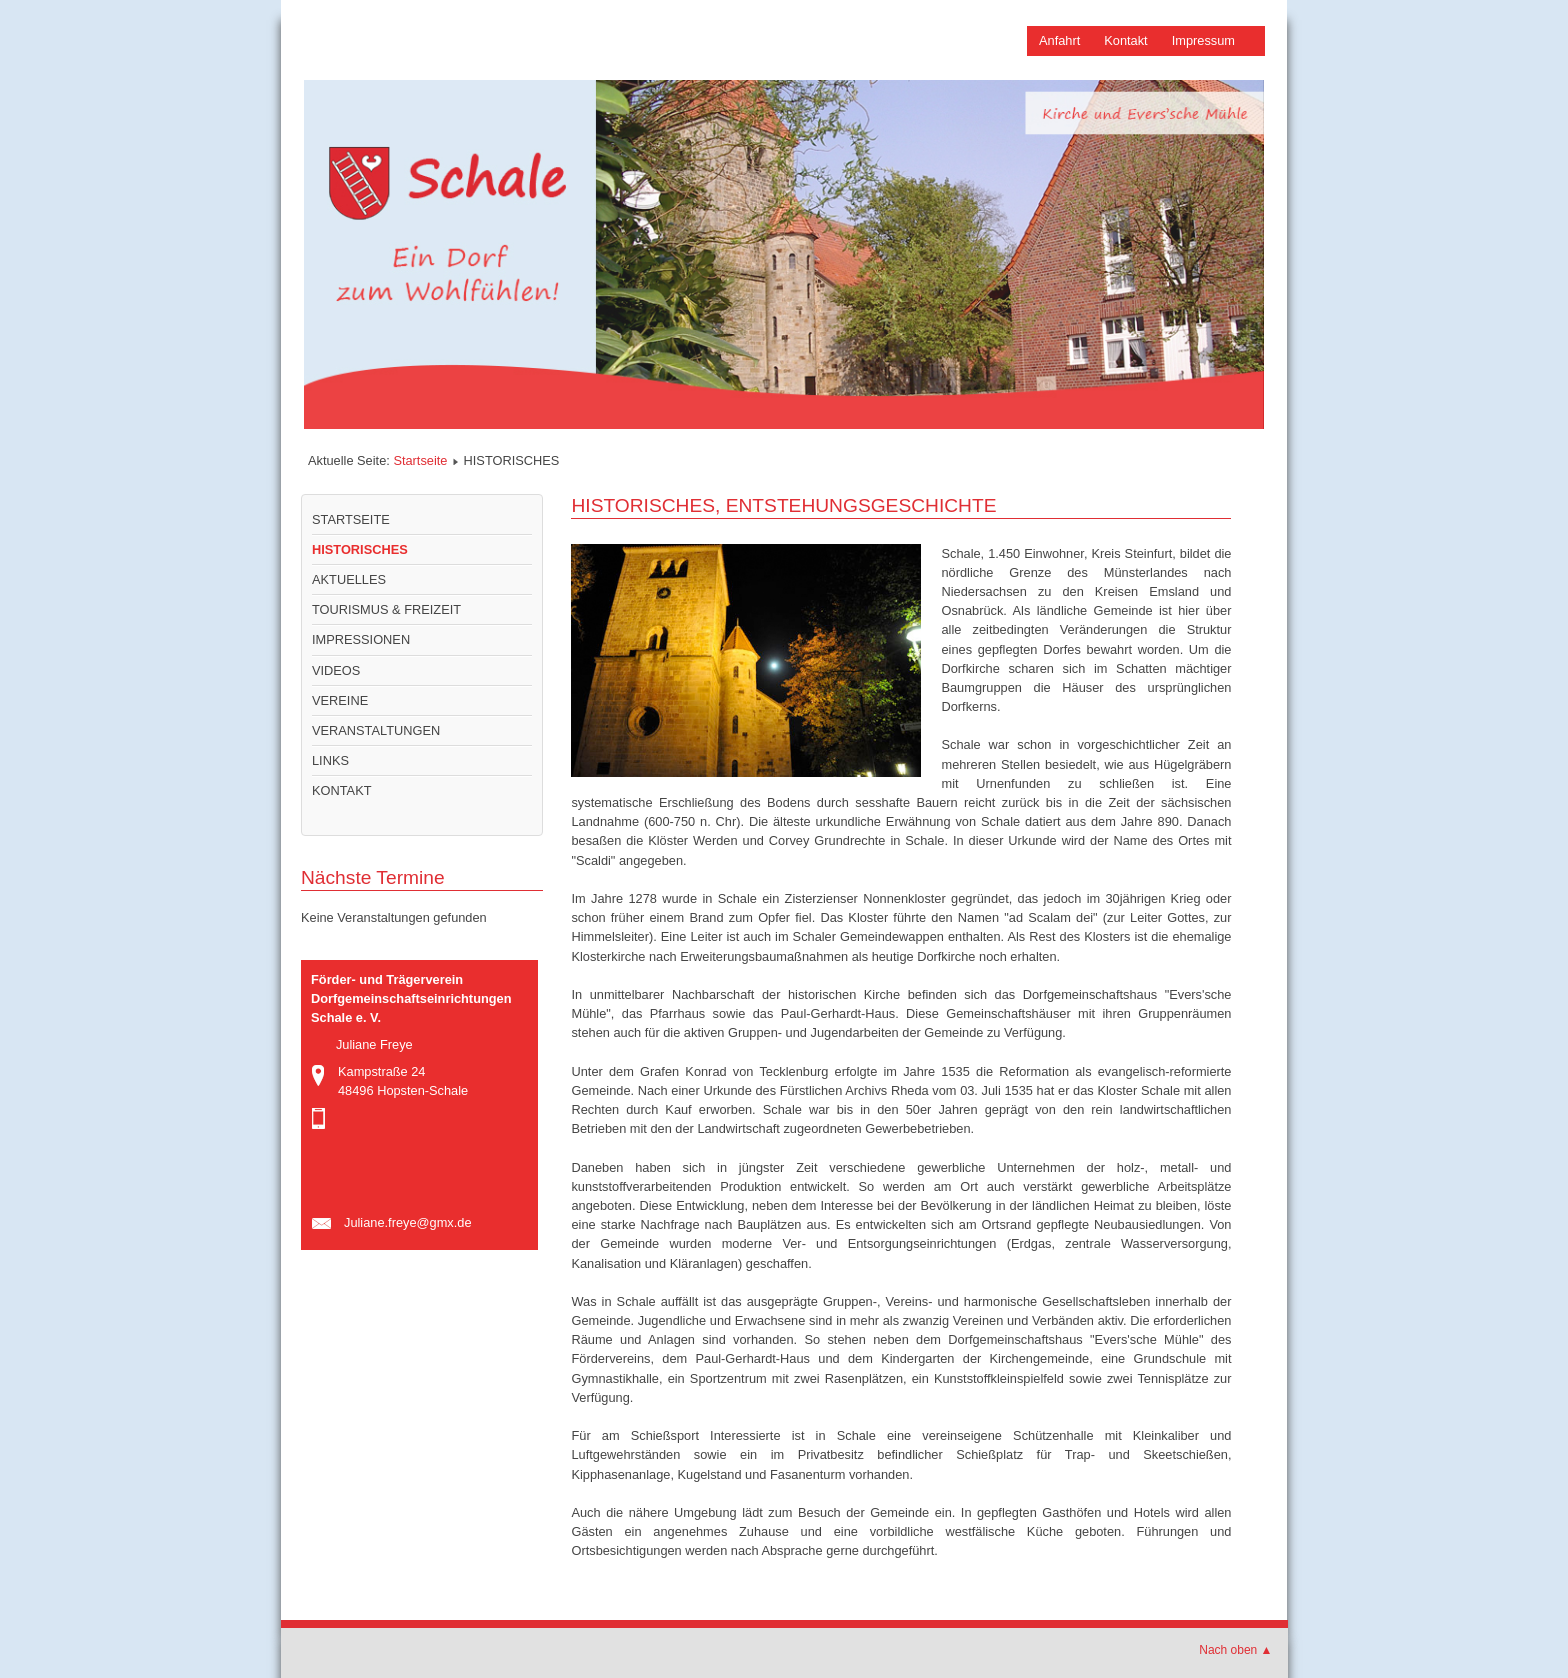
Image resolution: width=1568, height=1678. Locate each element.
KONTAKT (342, 790)
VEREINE (340, 700)
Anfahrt (1059, 40)
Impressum (1203, 40)
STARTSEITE (351, 519)
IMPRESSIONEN (361, 639)
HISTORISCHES (360, 549)
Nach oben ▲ (1235, 1650)
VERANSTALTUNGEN (376, 730)
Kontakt (1125, 40)
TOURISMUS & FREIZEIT (386, 609)
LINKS (330, 760)
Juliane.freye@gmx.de (408, 1222)
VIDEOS (336, 670)
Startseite (420, 460)
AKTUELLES (349, 579)
